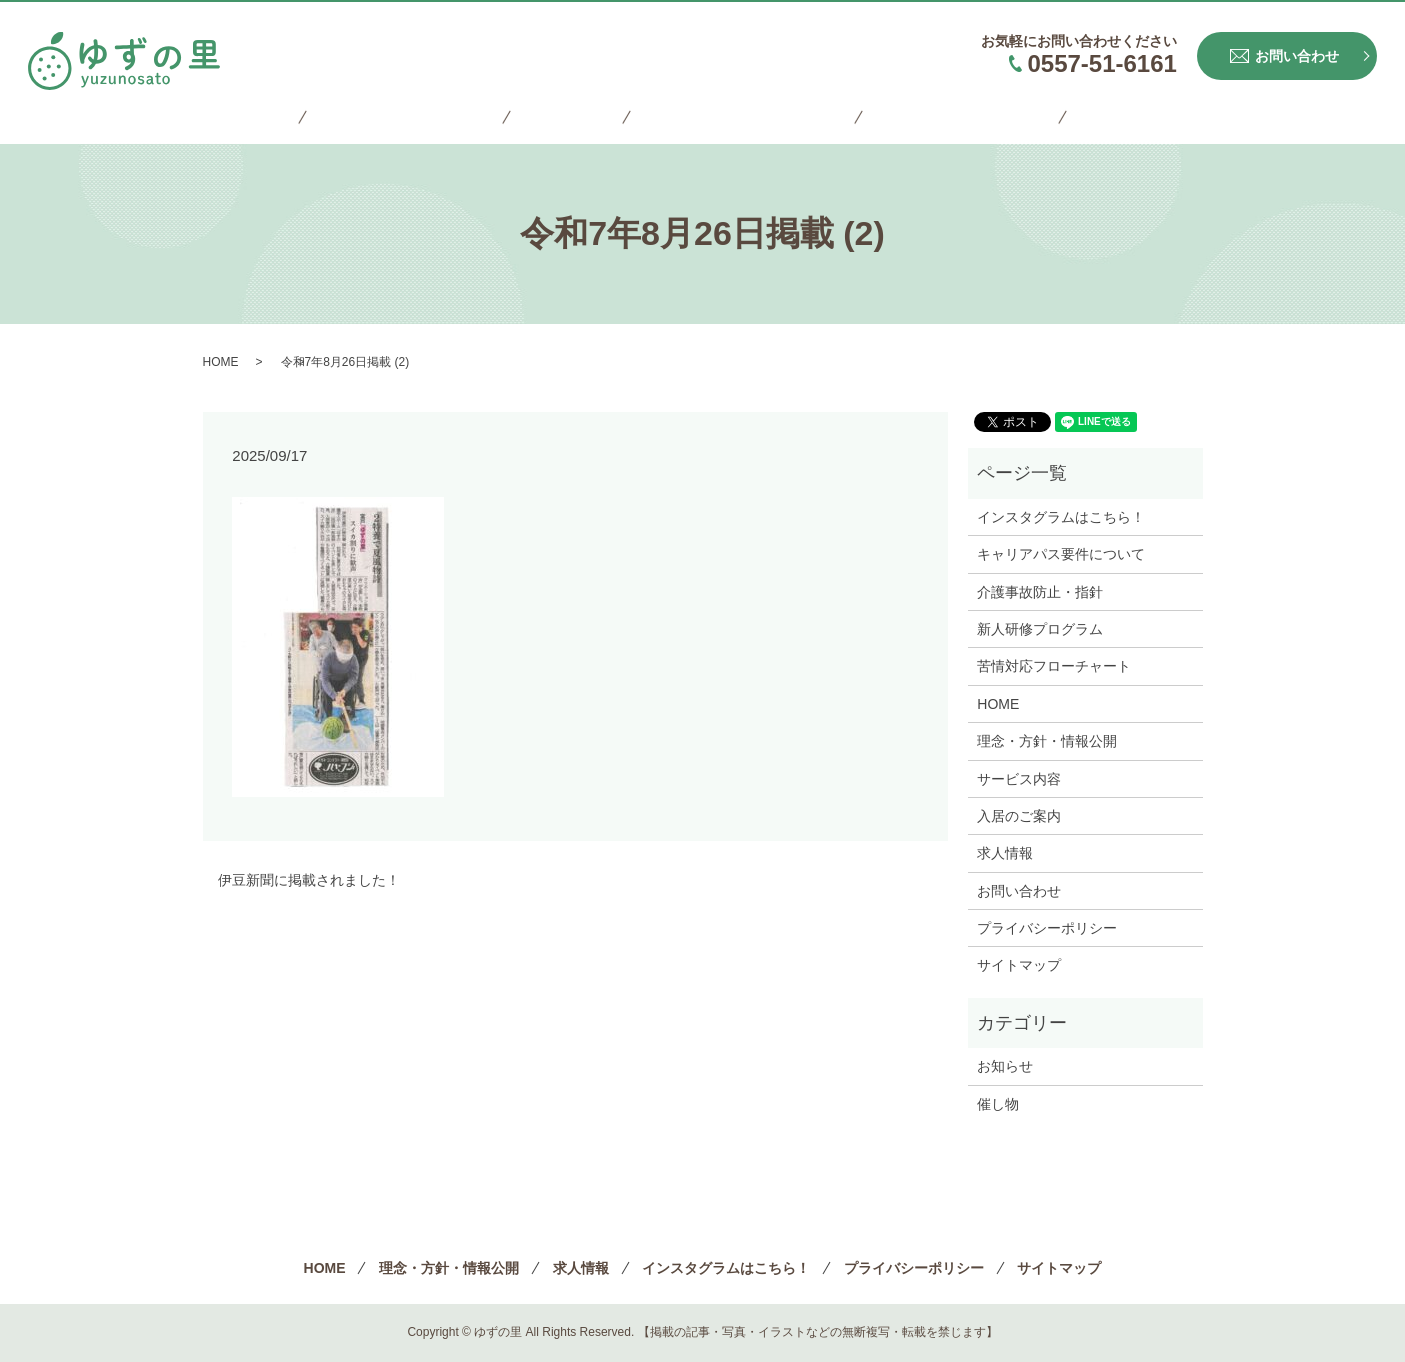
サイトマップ (1085, 117)
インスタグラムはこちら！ (728, 117)
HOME (297, 117)
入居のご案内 (1019, 816)
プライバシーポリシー (929, 117)
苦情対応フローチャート (1054, 666)
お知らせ (1005, 1066)
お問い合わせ (1019, 891)
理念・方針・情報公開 (431, 117)
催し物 (998, 1104)
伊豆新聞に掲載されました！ (309, 880)
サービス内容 (1019, 779)
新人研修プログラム (1040, 629)
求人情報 (572, 117)
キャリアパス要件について (1061, 554)
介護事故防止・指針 (1040, 592)
